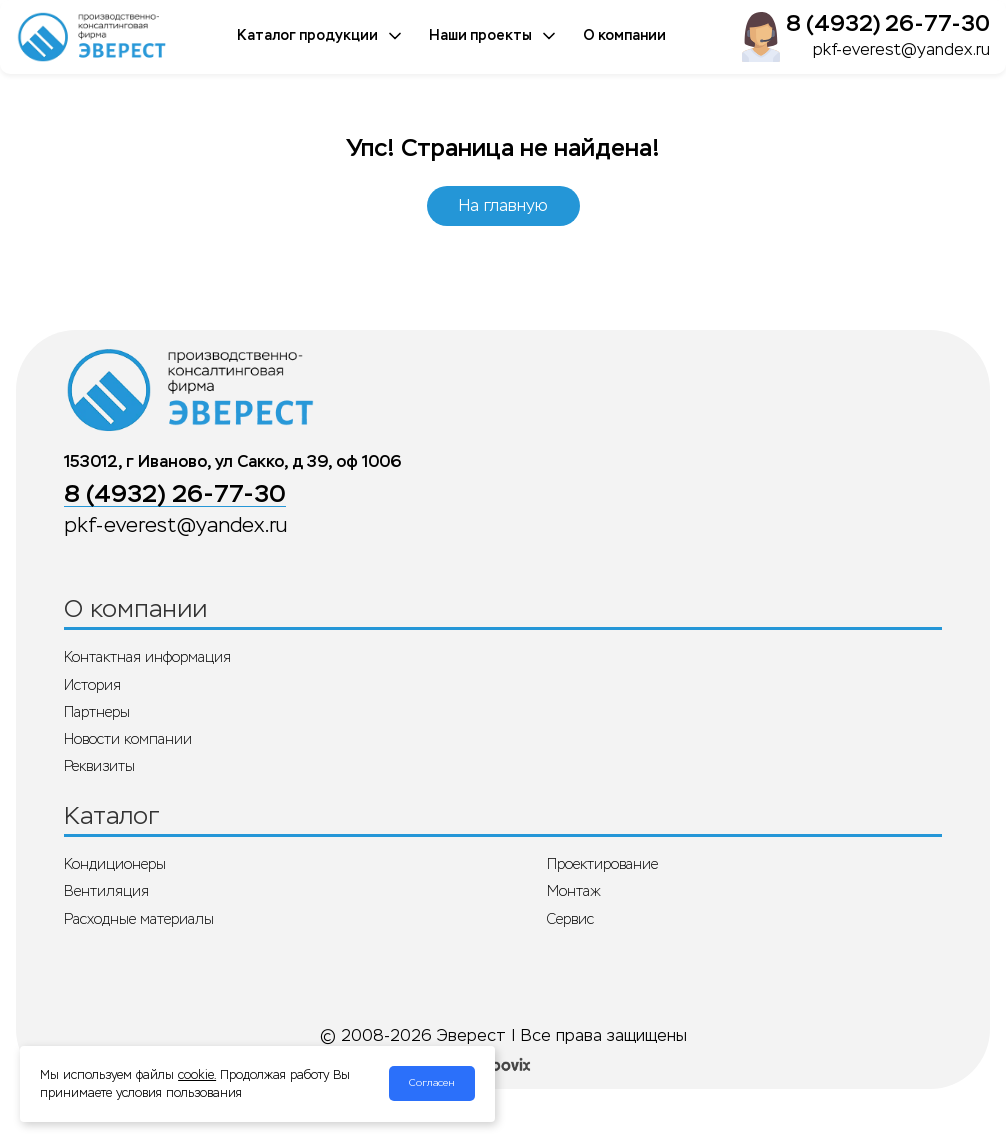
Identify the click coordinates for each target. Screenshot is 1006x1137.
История (92, 685)
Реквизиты (99, 766)
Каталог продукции (321, 36)
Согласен (432, 1083)
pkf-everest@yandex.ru (901, 49)
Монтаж (574, 891)
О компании (624, 35)
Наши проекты (494, 36)
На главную (503, 205)
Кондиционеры (115, 864)
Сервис (570, 919)
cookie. (197, 1075)
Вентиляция (106, 891)
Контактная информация (147, 657)
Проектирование (602, 864)
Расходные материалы (139, 919)
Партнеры (97, 712)
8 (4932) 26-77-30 (888, 23)
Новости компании (128, 739)
